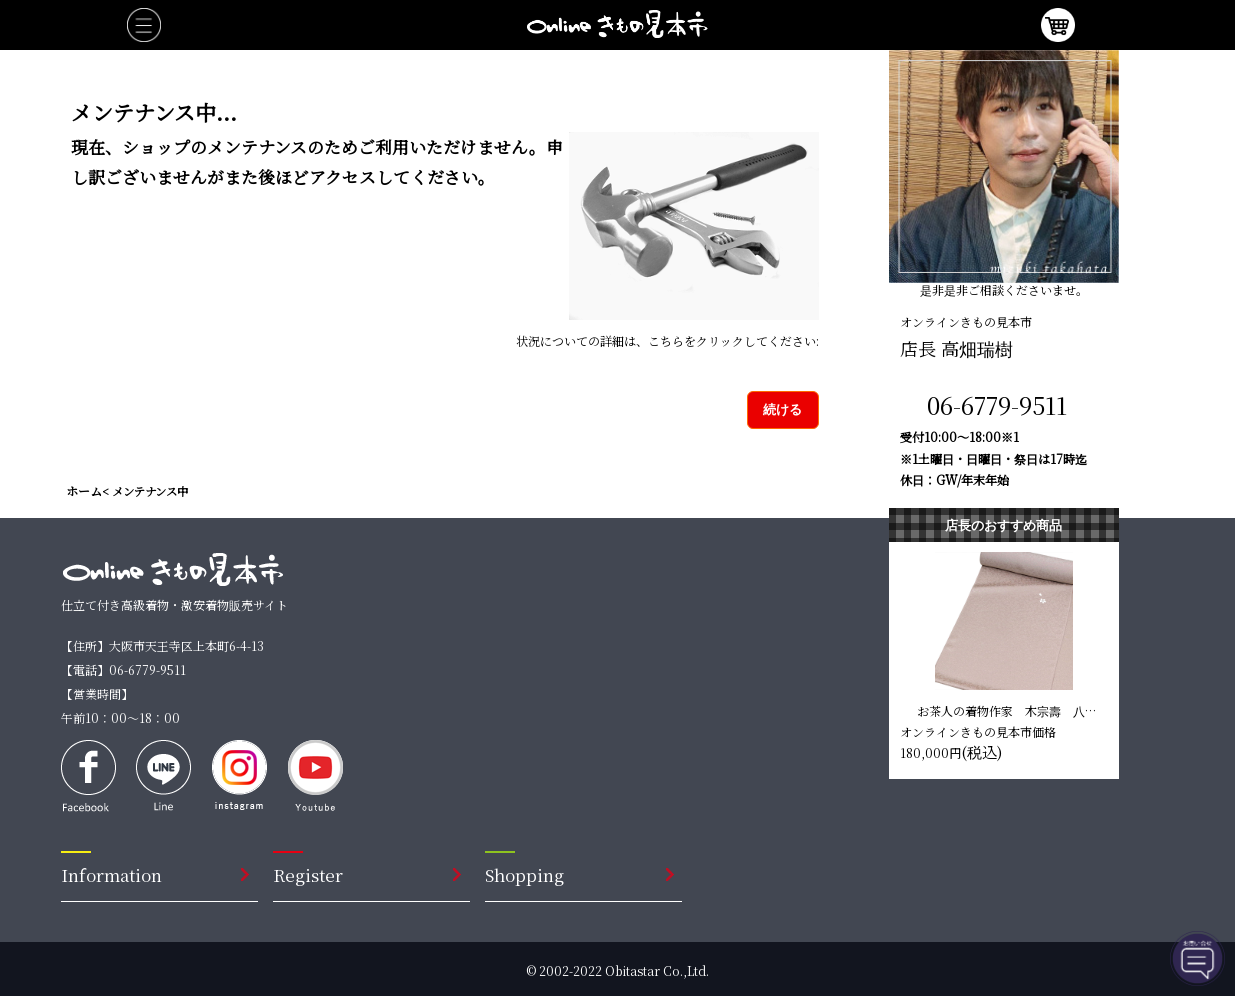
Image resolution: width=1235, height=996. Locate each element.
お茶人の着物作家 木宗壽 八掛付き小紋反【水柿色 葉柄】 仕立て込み (1008, 710)
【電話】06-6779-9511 (123, 669)
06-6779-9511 (997, 404)
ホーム (84, 490)
